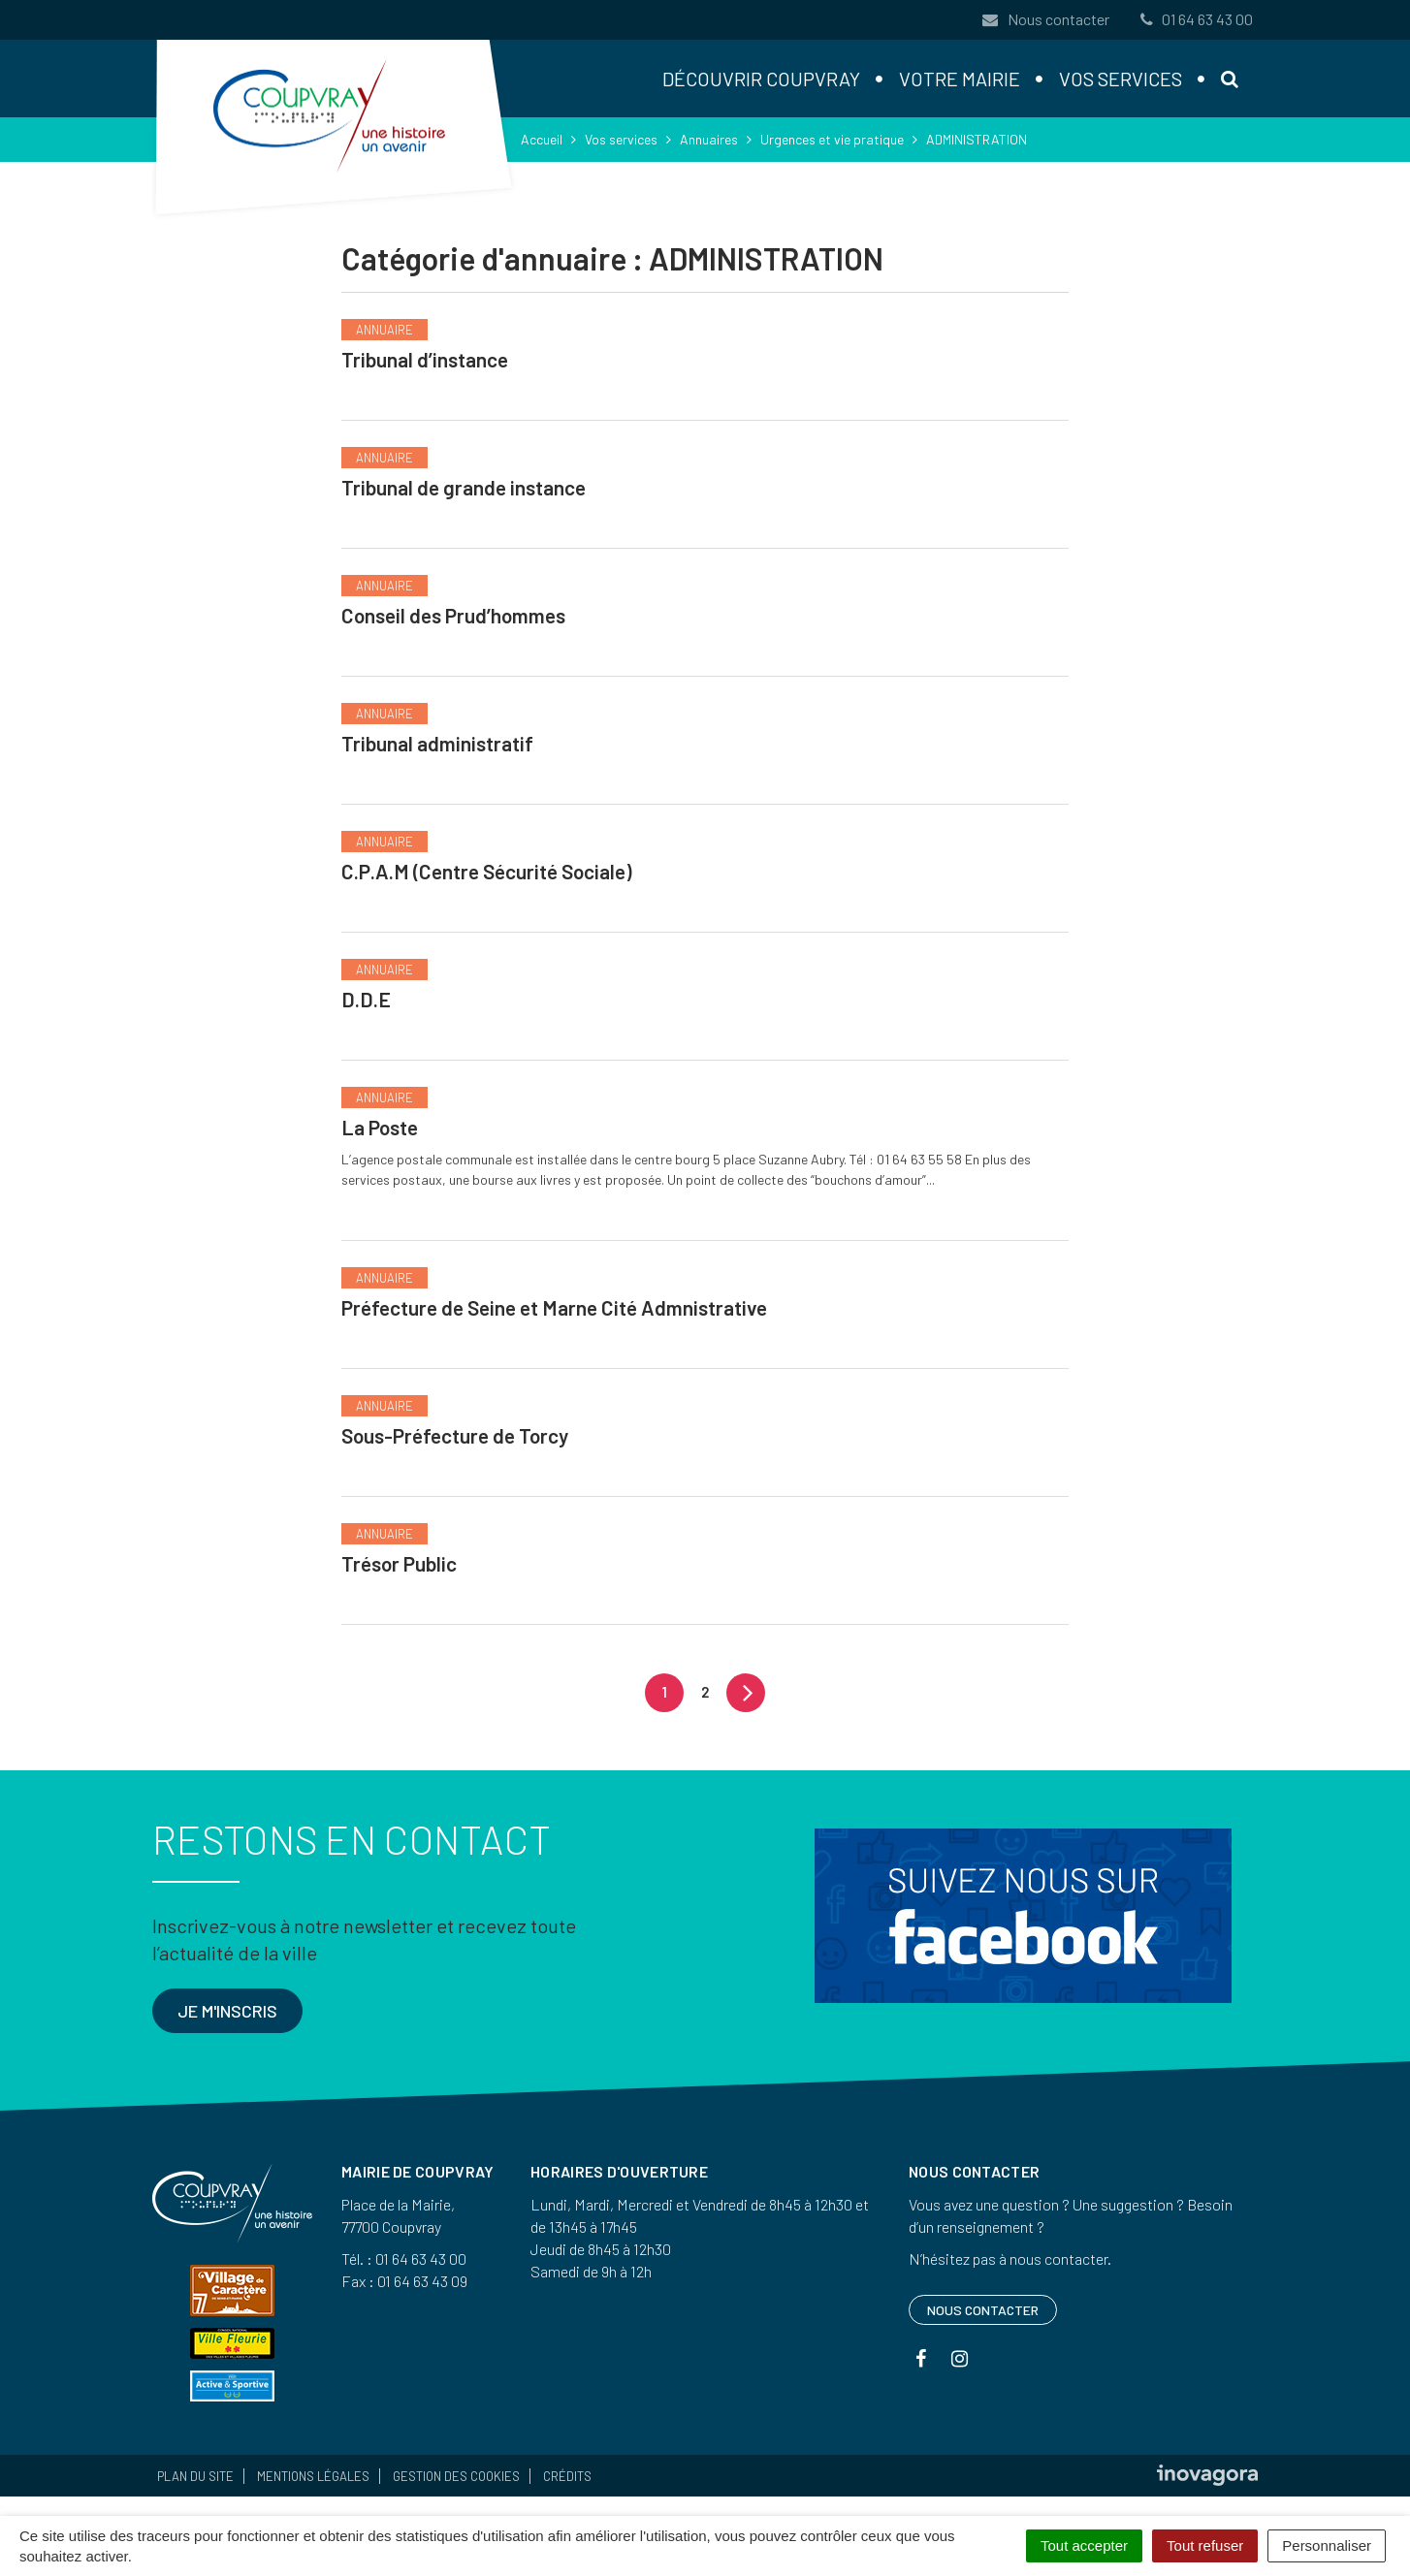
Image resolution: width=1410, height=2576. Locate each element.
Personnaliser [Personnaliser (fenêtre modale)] (1326, 2545)
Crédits (567, 2476)
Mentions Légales (313, 2476)
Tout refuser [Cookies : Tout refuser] (1205, 2545)
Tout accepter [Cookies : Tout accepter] (1084, 2545)
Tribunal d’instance (424, 359)
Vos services (1120, 78)
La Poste (379, 1127)
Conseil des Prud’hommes (453, 615)
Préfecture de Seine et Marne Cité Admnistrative (554, 1307)
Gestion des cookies (456, 2476)
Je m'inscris (227, 2010)
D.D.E (366, 999)
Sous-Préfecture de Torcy (454, 1435)
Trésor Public (399, 1563)
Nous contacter (1045, 19)
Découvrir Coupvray (761, 78)
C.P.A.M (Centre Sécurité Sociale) (486, 871)
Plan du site (195, 2476)
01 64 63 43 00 (1195, 19)
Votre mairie (959, 78)
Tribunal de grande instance (463, 487)
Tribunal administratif (437, 743)
